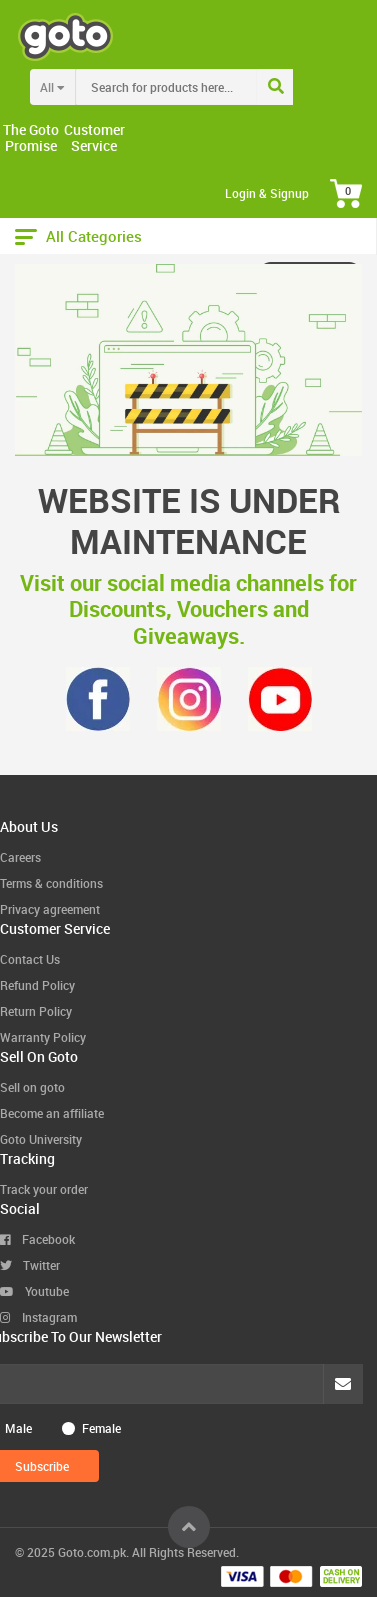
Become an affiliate (52, 1113)
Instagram (38, 1317)
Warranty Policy (43, 1037)
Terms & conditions (51, 883)
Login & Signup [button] (267, 193)
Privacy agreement (50, 909)
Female (101, 1428)
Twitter (30, 1265)
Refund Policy (37, 985)
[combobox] (207, 87)
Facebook (37, 1239)
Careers (20, 857)
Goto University (41, 1139)
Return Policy (36, 1011)
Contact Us (30, 959)
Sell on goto (32, 1087)
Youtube (34, 1291)
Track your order (44, 1189)
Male (18, 1428)
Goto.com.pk (92, 1552)
